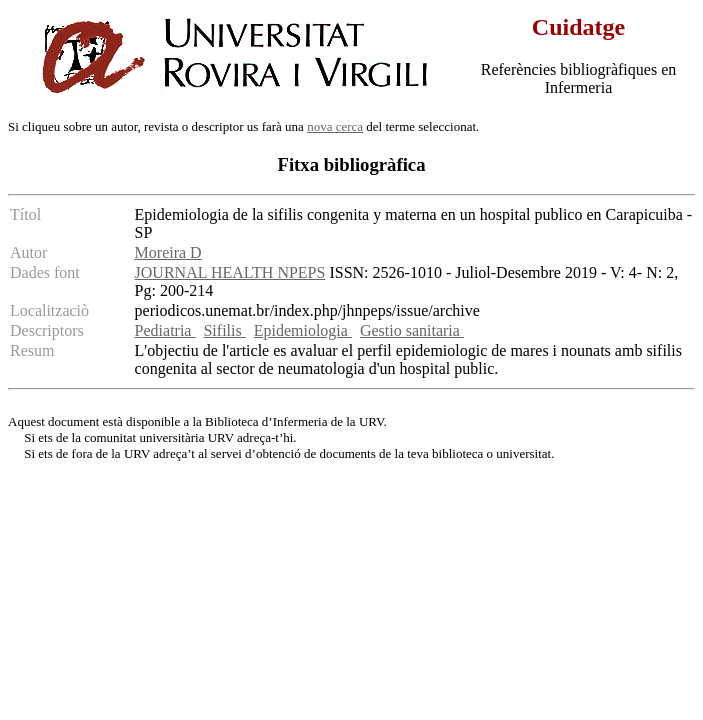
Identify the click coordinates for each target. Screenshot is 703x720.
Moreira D (168, 252)
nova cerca (335, 126)
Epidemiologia (303, 330)
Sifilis (224, 330)
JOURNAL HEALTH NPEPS (230, 272)
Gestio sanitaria (412, 330)
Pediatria (165, 330)
